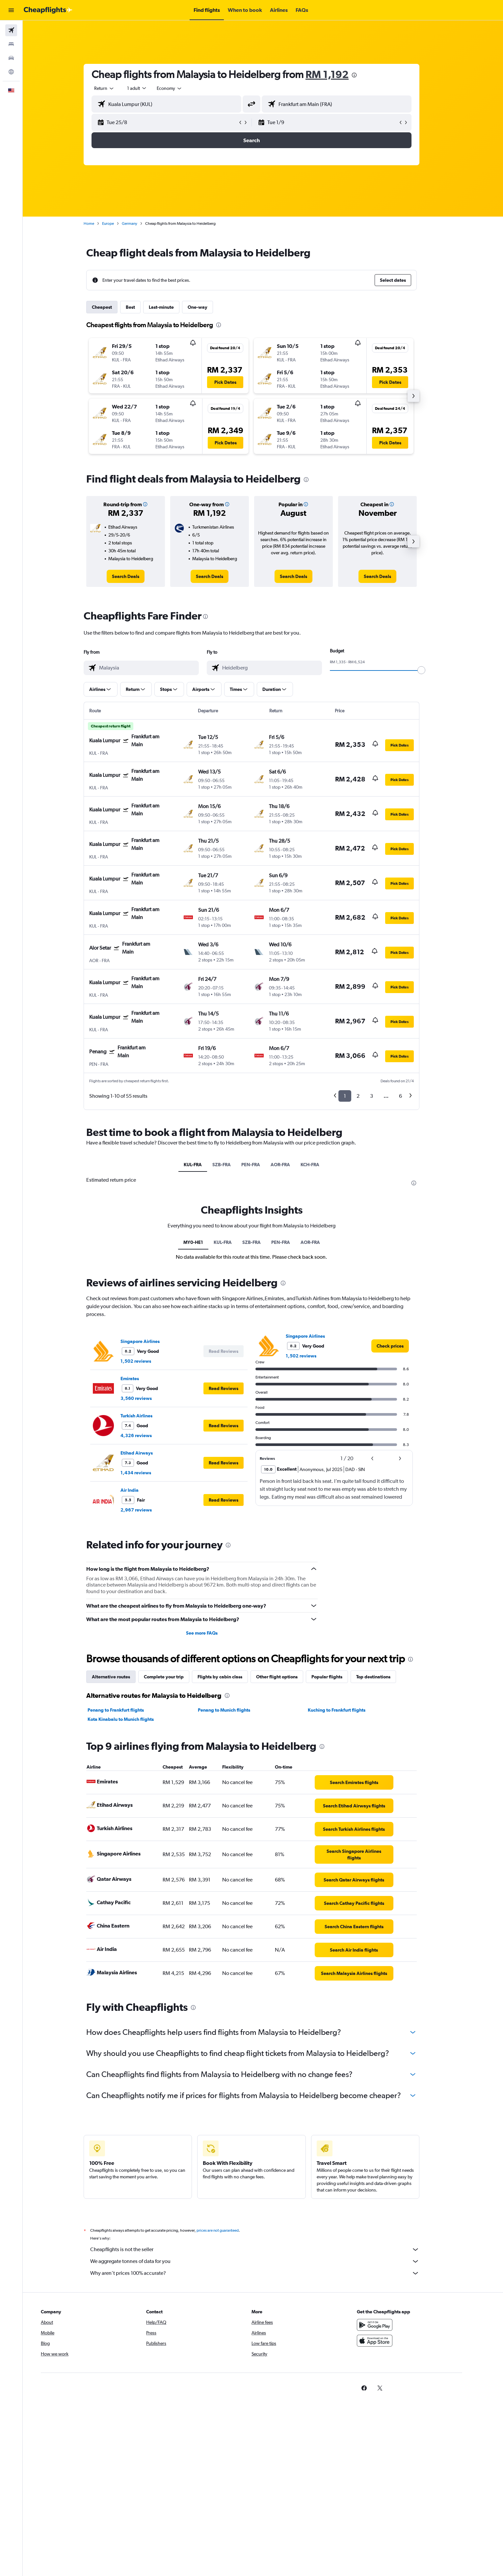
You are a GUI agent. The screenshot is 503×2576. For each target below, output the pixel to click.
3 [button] (383, 1096)
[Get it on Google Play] (397, 2332)
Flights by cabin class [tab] (231, 1676)
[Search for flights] (11, 30)
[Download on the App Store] (397, 2348)
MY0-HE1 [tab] (204, 1242)
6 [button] (411, 1096)
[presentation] (366, 75)
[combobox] (116, 88)
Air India (141, 1490)
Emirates (141, 1378)
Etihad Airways (148, 1453)
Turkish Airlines (148, 1415)
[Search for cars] (11, 58)
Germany (141, 223)
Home (100, 223)
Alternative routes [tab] (122, 1676)
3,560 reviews (147, 1398)
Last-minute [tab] (172, 307)
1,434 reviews (147, 1472)
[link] (137, 576)
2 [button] (369, 1096)
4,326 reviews (147, 1435)
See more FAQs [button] (213, 1633)
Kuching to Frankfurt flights (348, 1710)
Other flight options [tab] (288, 1676)
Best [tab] (141, 307)
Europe (119, 223)
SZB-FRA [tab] (233, 1164)
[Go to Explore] (11, 71)
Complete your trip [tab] (175, 1676)
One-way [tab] (209, 307)
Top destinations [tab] (385, 1676)
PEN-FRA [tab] (262, 1164)
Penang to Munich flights (235, 1710)
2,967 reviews (147, 1509)
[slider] (433, 670)
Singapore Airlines (151, 1341)
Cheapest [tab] (113, 307)
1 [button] (356, 1096)
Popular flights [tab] (338, 1676)
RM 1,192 (338, 74)
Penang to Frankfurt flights (127, 1710)
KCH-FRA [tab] (321, 1164)
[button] (11, 10)
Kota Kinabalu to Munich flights (132, 1719)
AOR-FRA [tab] (292, 1164)
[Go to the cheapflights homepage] (48, 10)
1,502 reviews (147, 1361)
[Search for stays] (11, 44)
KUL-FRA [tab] (204, 1164)
